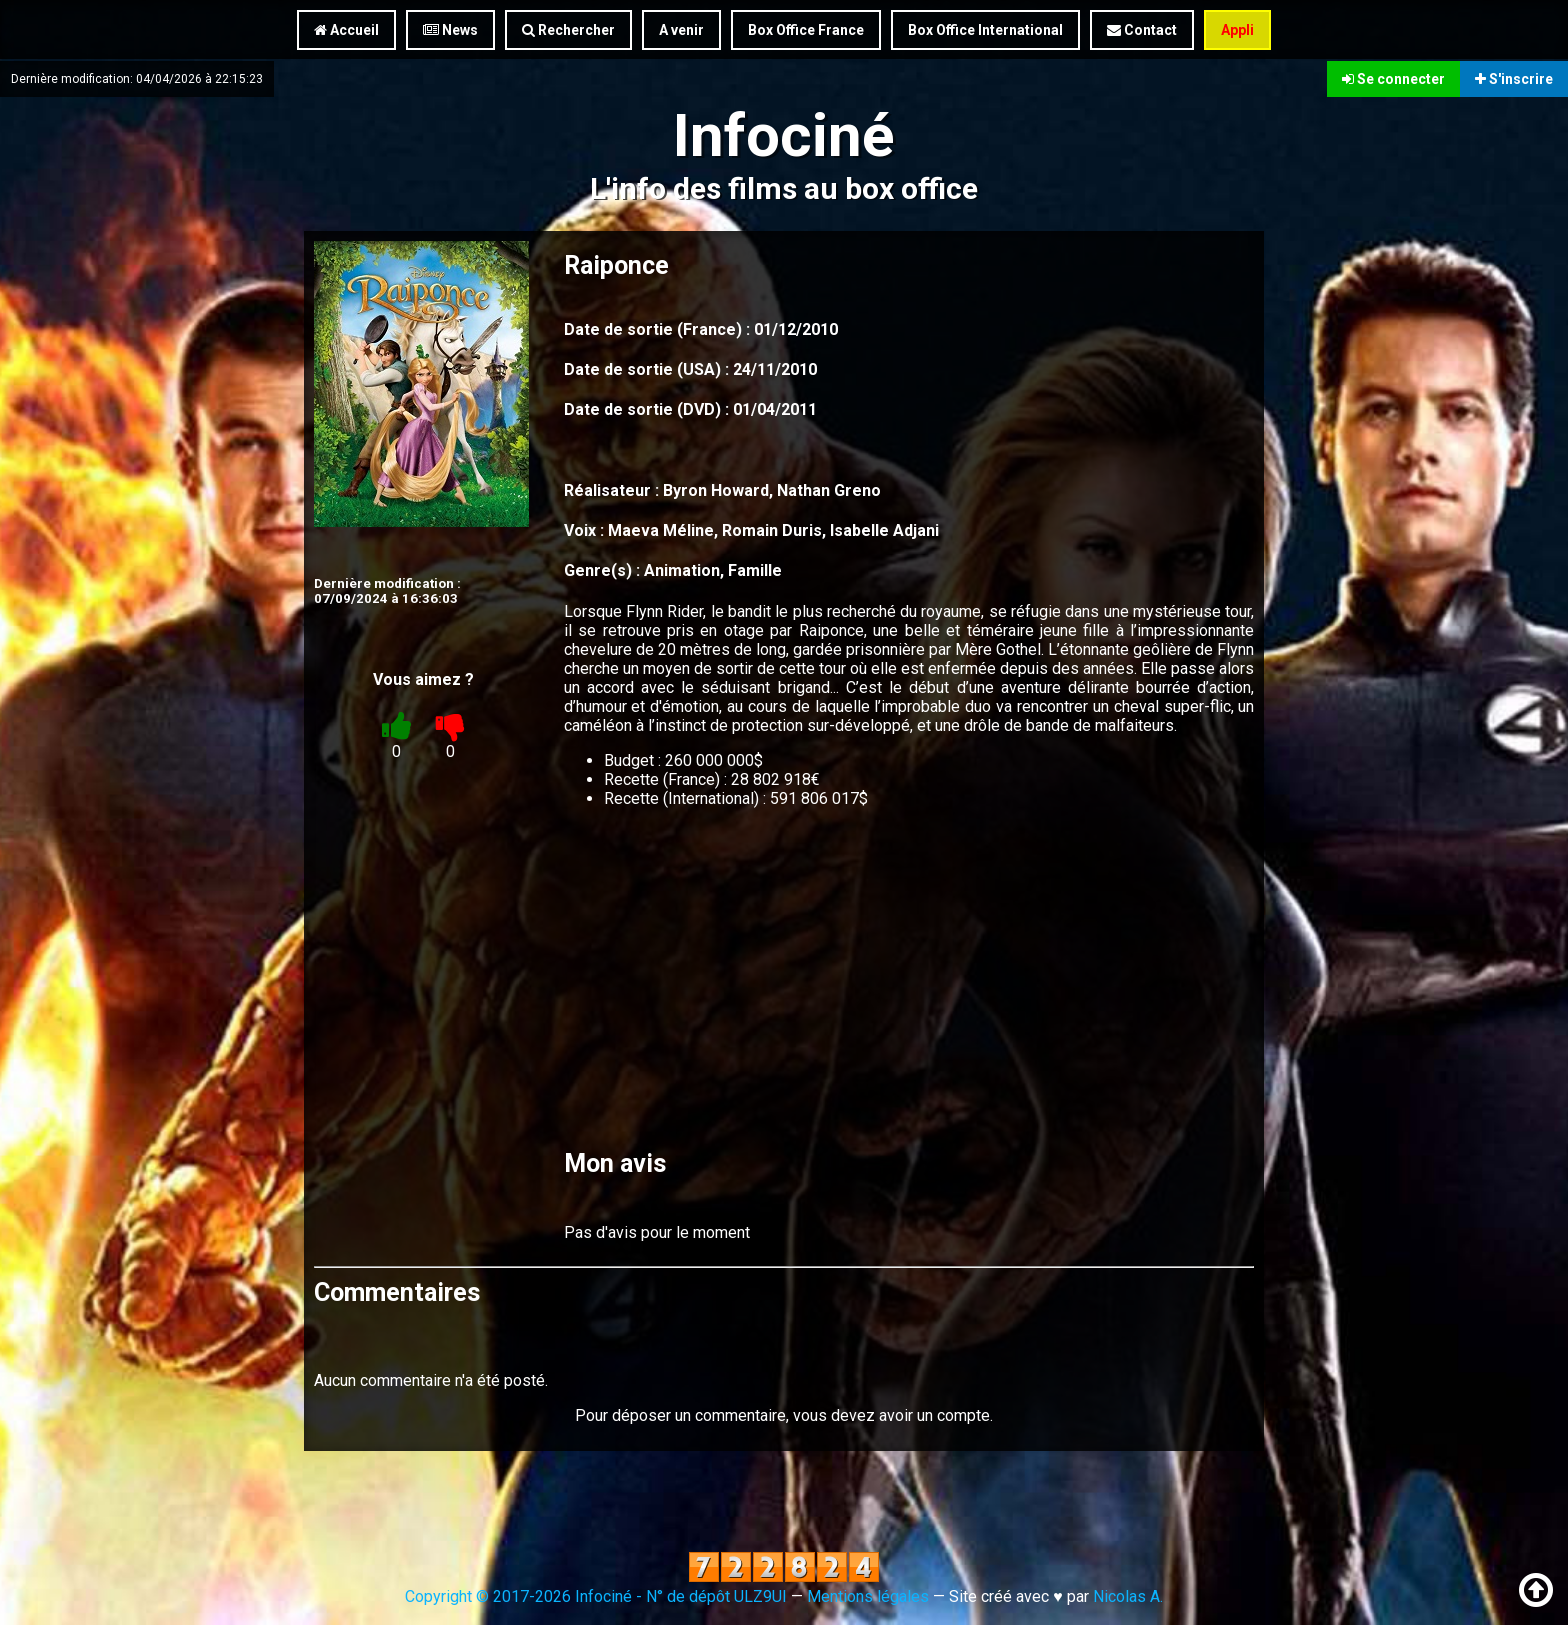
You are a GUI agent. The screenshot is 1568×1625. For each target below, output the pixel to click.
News (450, 30)
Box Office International (985, 30)
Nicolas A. (1128, 1596)
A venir (681, 30)
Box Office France (806, 30)
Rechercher (568, 30)
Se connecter (1393, 78)
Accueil (346, 30)
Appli (1237, 30)
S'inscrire (1514, 78)
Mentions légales (868, 1596)
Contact (1142, 30)
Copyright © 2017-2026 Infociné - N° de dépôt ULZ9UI (596, 1596)
